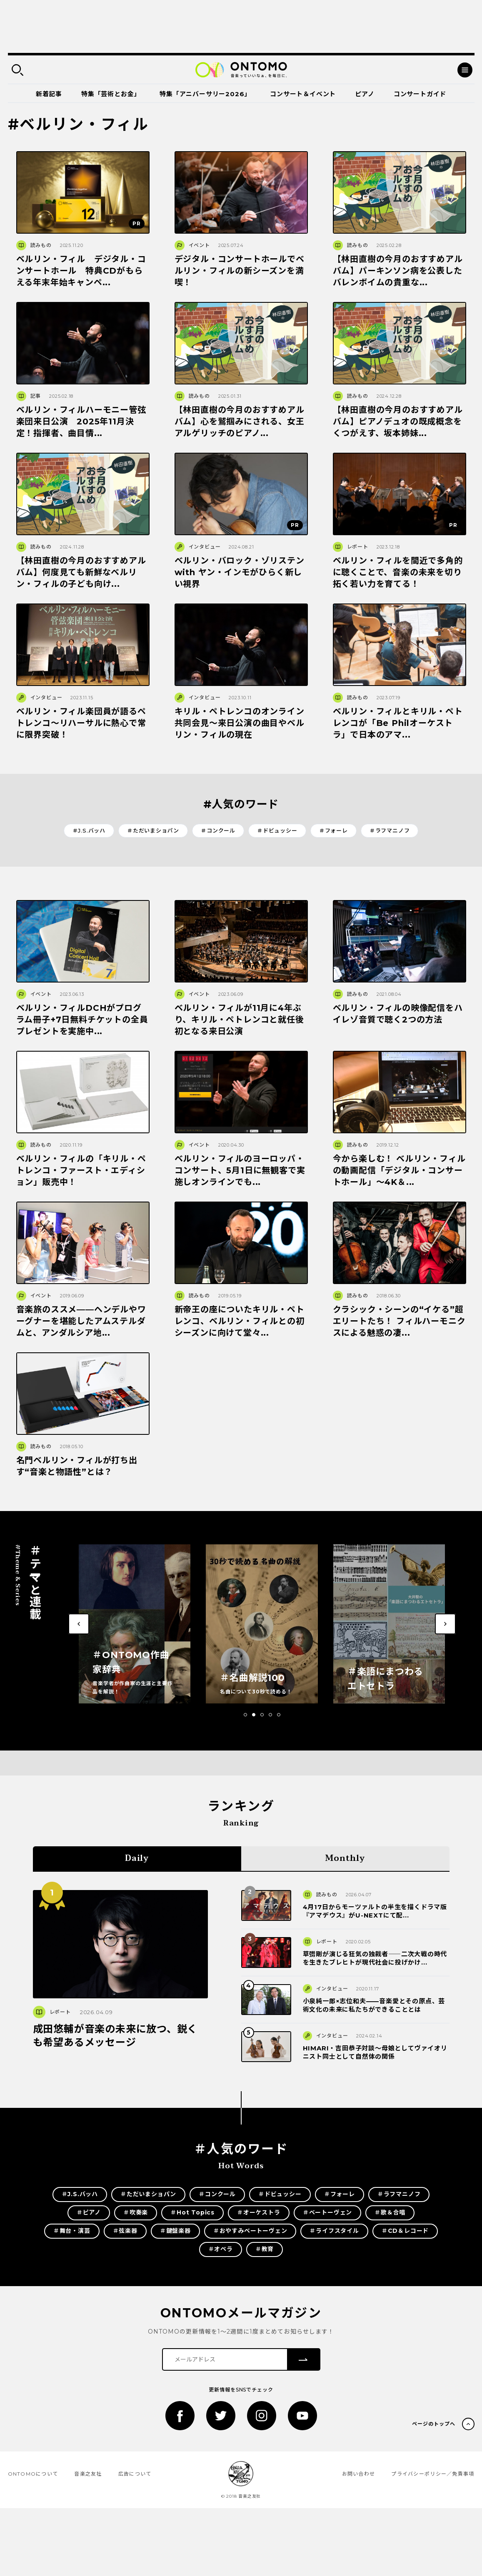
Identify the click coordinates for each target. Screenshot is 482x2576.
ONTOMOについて (33, 2474)
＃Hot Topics (192, 2212)
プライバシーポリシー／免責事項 (432, 2474)
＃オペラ (220, 2249)
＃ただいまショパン (153, 830)
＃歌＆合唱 (390, 2212)
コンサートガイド (420, 94)
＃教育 (264, 2249)
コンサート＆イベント (303, 94)
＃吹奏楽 (135, 2212)
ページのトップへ (433, 2424)
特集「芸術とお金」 (110, 94)
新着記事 (49, 94)
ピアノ (364, 94)
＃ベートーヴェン (327, 2212)
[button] (245, 1714)
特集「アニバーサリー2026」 (205, 94)
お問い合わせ (358, 2474)
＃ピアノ (89, 2212)
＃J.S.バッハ (88, 830)
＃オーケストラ (258, 2212)
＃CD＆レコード (405, 2230)
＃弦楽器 (125, 2230)
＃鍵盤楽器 (175, 2230)
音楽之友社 (88, 2474)
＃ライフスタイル (334, 2230)
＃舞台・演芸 (71, 2230)
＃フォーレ (333, 830)
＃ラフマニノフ (390, 830)
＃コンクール (218, 830)
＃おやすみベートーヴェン (250, 2230)
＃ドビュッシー (277, 830)
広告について (135, 2474)
